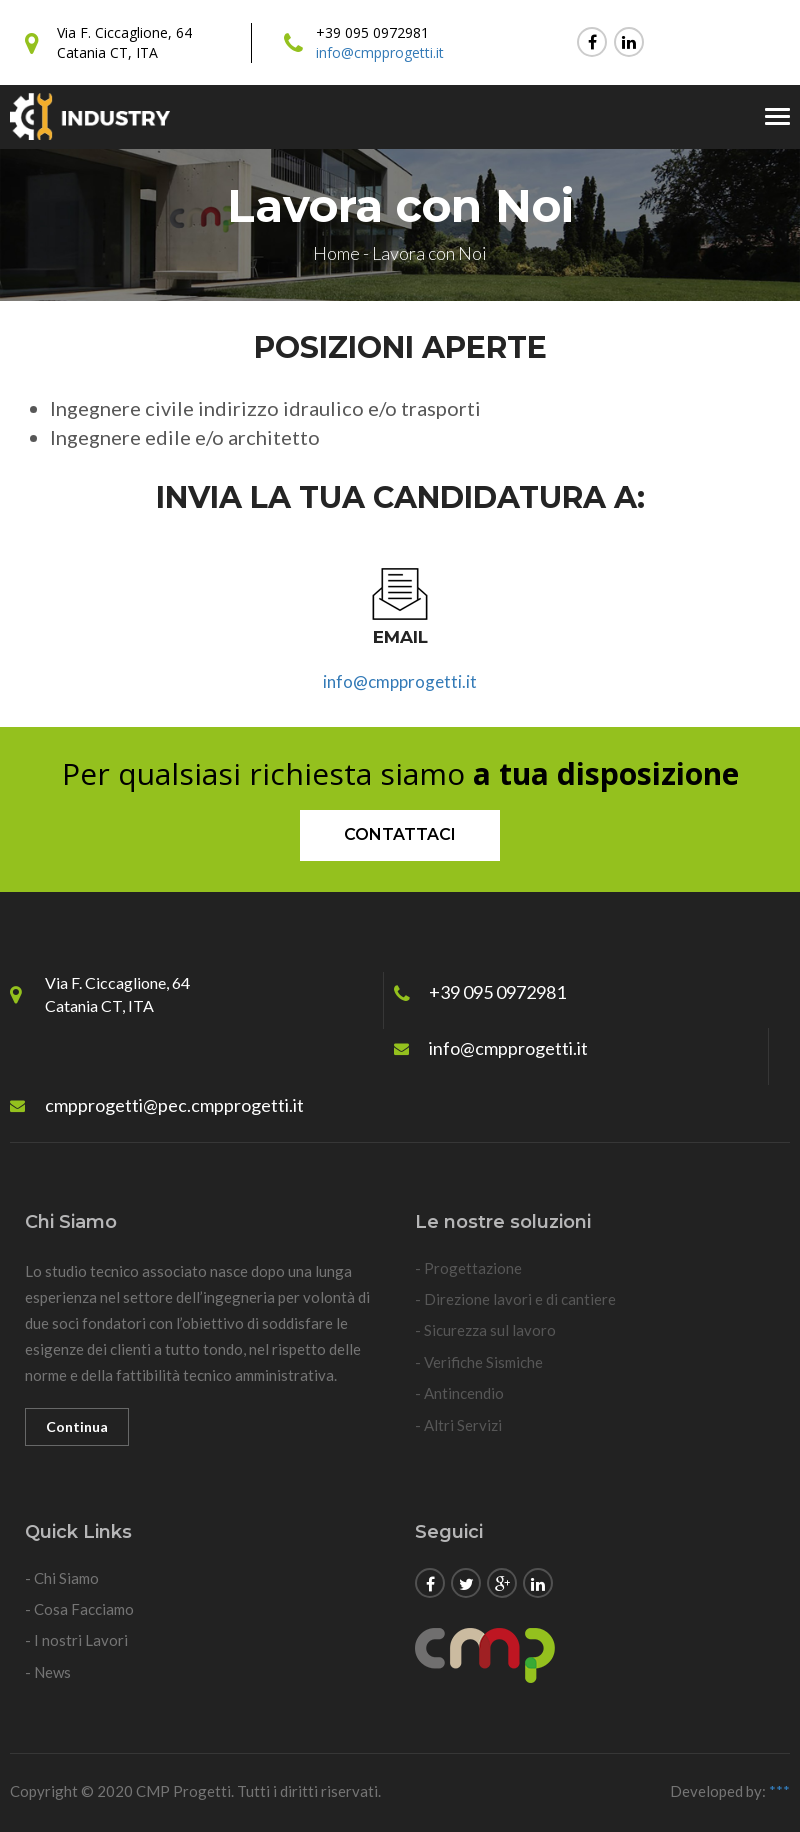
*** (779, 1791)
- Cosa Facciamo (79, 1609)
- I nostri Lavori (76, 1640)
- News (48, 1672)
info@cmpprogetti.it (380, 52)
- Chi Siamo (62, 1578)
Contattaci (400, 834)
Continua (77, 1426)
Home (336, 253)
